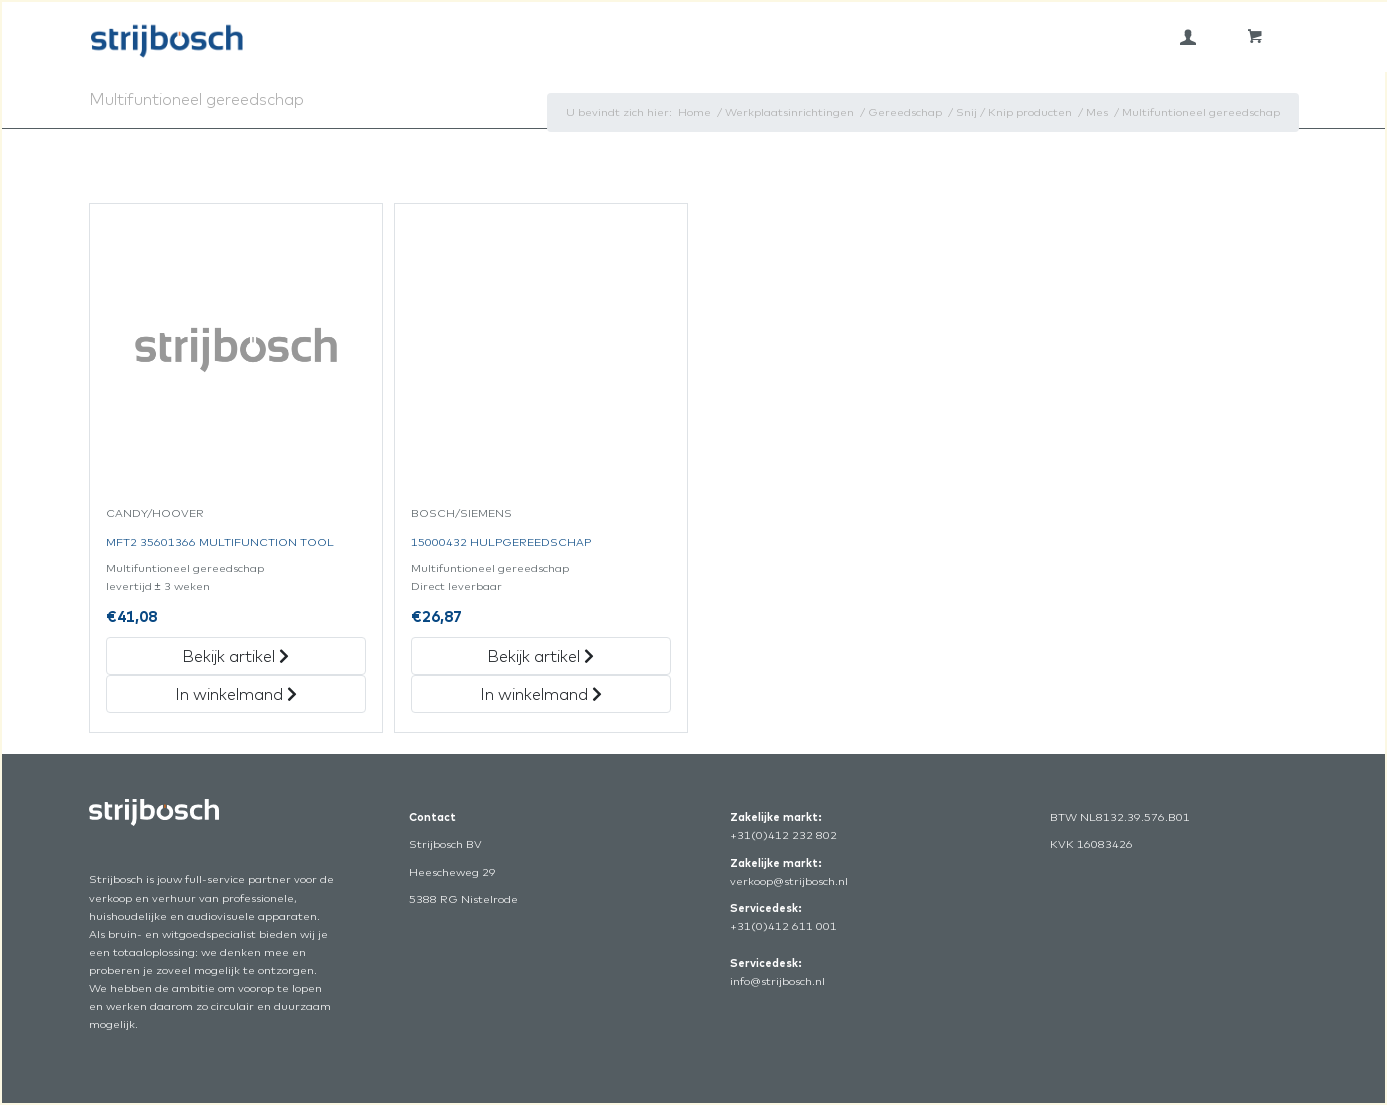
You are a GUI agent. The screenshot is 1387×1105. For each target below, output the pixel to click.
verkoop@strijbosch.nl (789, 881)
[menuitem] (1188, 37)
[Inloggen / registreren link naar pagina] (1188, 37)
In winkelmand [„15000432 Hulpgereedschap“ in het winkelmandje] (541, 694)
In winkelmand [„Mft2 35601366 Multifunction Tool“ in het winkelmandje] (236, 694)
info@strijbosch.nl (777, 981)
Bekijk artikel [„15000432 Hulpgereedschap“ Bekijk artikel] (540, 656)
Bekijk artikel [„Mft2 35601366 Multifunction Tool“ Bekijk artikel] (235, 656)
